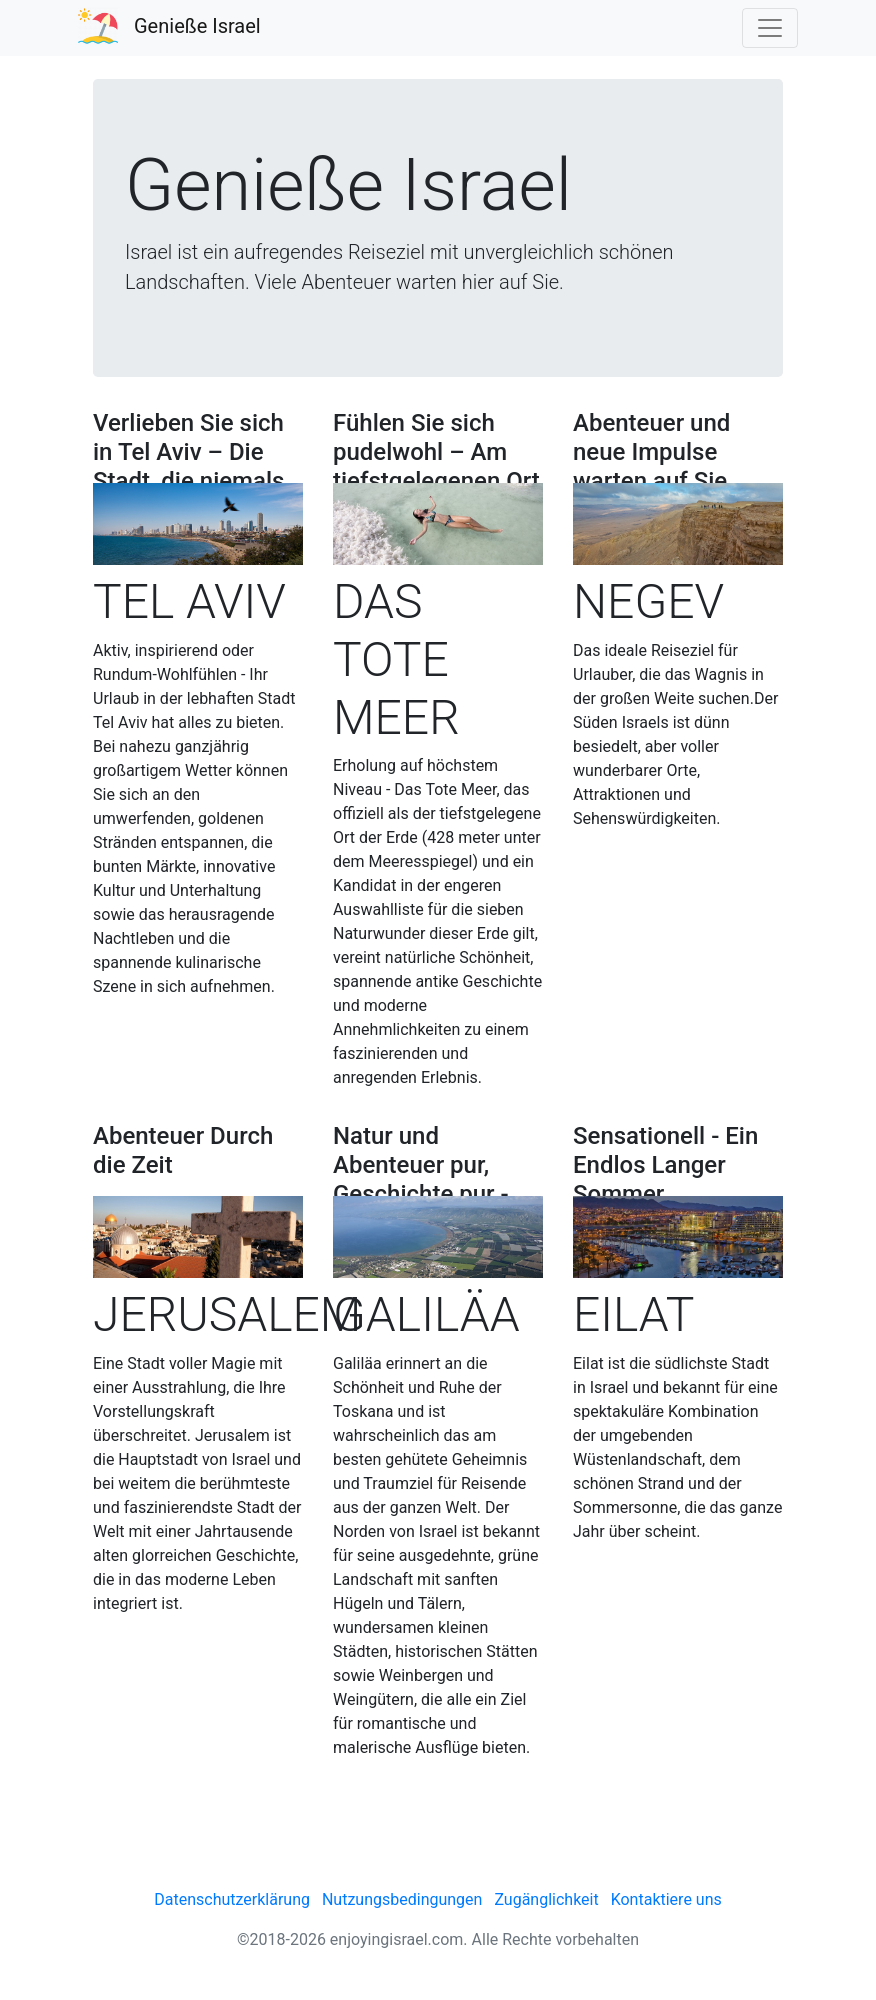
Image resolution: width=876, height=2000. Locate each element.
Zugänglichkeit (546, 1899)
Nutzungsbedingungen (402, 1899)
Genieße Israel (197, 26)
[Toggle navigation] (770, 28)
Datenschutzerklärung (232, 1899)
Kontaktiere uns (666, 1899)
